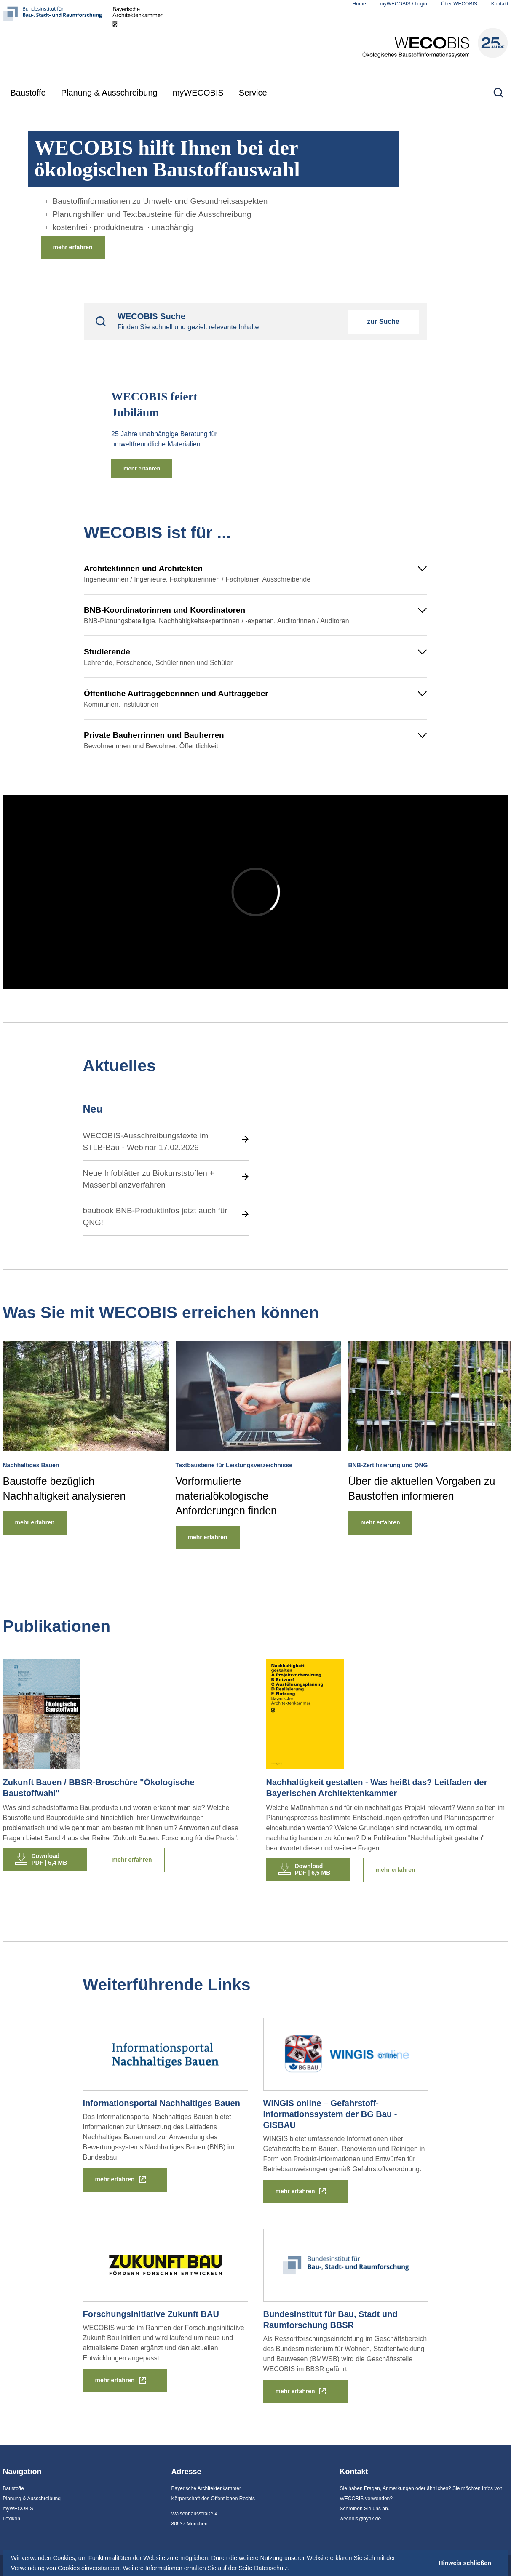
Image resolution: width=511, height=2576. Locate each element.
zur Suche (383, 321)
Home (359, 4)
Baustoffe (28, 92)
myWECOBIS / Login (403, 4)
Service (253, 92)
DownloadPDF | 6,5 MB (313, 1869)
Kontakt (499, 4)
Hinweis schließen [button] (465, 2563)
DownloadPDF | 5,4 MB (49, 1859)
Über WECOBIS (459, 4)
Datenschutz (271, 2568)
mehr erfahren (73, 247)
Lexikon (11, 2519)
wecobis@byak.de (360, 2519)
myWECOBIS (198, 92)
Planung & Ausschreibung (109, 92)
